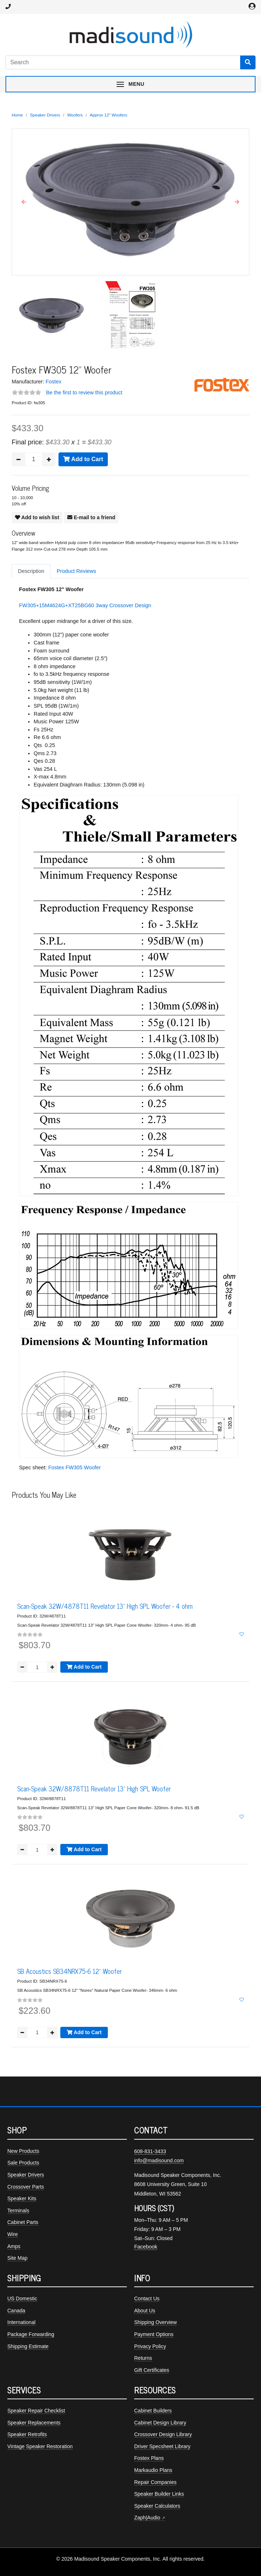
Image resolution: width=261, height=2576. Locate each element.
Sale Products (23, 2163)
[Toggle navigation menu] (130, 84)
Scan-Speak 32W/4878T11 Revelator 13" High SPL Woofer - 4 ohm (105, 1605)
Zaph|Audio (147, 2518)
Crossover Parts (25, 2187)
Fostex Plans (149, 2458)
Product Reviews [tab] (76, 571)
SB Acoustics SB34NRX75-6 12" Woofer (69, 1971)
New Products (23, 2151)
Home (17, 115)
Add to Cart (83, 459)
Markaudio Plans (153, 2470)
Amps (13, 2246)
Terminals (18, 2210)
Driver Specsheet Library (162, 2446)
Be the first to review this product (84, 392)
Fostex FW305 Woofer (74, 1467)
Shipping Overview (155, 2322)
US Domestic (22, 2298)
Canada (16, 2310)
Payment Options (153, 2334)
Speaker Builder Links (159, 2494)
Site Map (17, 2258)
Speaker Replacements (34, 2423)
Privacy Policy (150, 2346)
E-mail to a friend (91, 517)
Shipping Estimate (28, 2346)
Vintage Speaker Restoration (40, 2446)
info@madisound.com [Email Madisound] (159, 2160)
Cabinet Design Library (160, 2423)
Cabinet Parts (22, 2222)
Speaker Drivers (45, 115)
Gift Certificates (151, 2370)
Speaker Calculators (157, 2506)
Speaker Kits (21, 2198)
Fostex (53, 381)
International (21, 2322)
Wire (12, 2234)
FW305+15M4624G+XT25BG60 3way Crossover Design (85, 605)
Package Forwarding (30, 2334)
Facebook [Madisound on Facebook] (145, 2247)
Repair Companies (155, 2482)
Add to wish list (37, 517)
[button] (24, 202)
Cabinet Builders (153, 2411)
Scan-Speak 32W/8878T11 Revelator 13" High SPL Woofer (94, 1788)
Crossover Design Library (163, 2434)
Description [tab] (31, 571)
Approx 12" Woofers (108, 115)
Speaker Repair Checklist (36, 2411)
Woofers (75, 115)
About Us (144, 2310)
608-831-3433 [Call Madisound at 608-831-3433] (150, 2151)
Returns (143, 2358)
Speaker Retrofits (27, 2434)
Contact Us (146, 2298)
